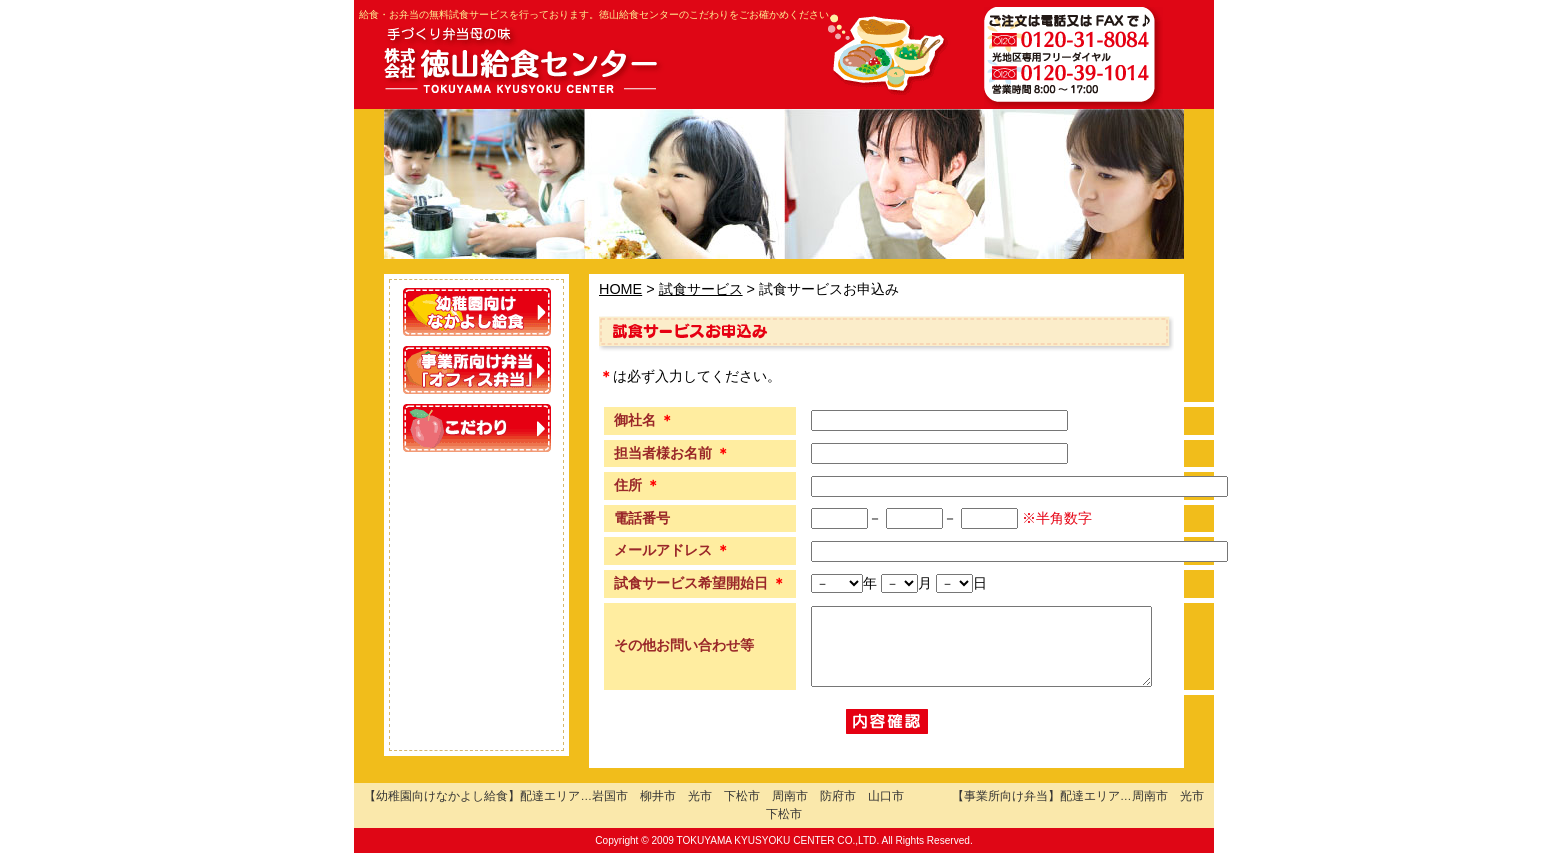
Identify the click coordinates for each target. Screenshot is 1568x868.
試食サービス (476, 602)
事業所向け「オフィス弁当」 (476, 370)
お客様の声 (476, 486)
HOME (620, 289)
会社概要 (476, 718)
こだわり (476, 428)
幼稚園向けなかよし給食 (476, 312)
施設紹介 (476, 660)
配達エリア (476, 544)
